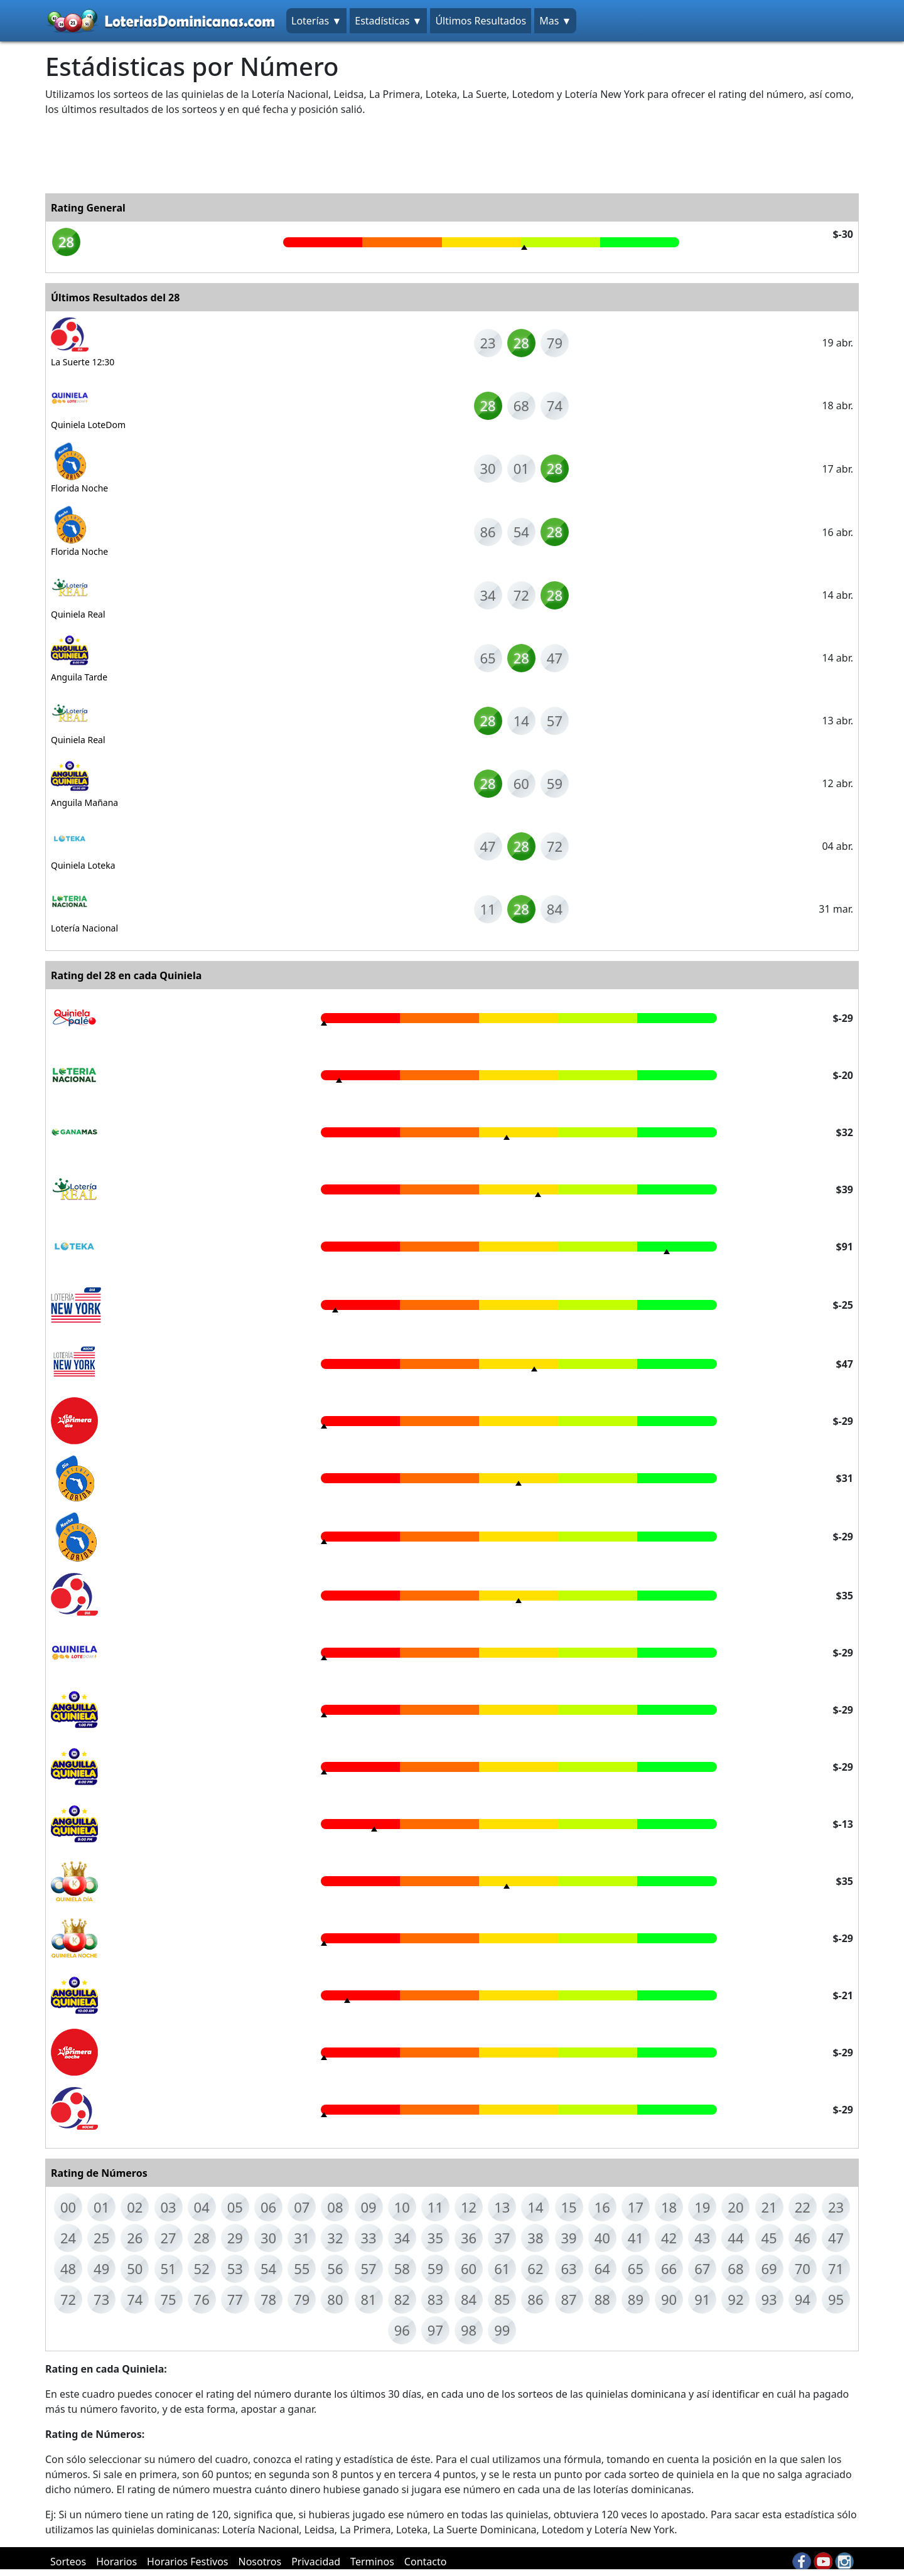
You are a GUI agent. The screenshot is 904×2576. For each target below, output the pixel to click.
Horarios (116, 2561)
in (844, 2561)
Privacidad (315, 2561)
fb (801, 2561)
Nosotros (260, 2561)
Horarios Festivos (187, 2561)
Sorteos (68, 2561)
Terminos (372, 2561)
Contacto (425, 2561)
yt (823, 2561)
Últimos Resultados (480, 21)
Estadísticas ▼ (388, 21)
